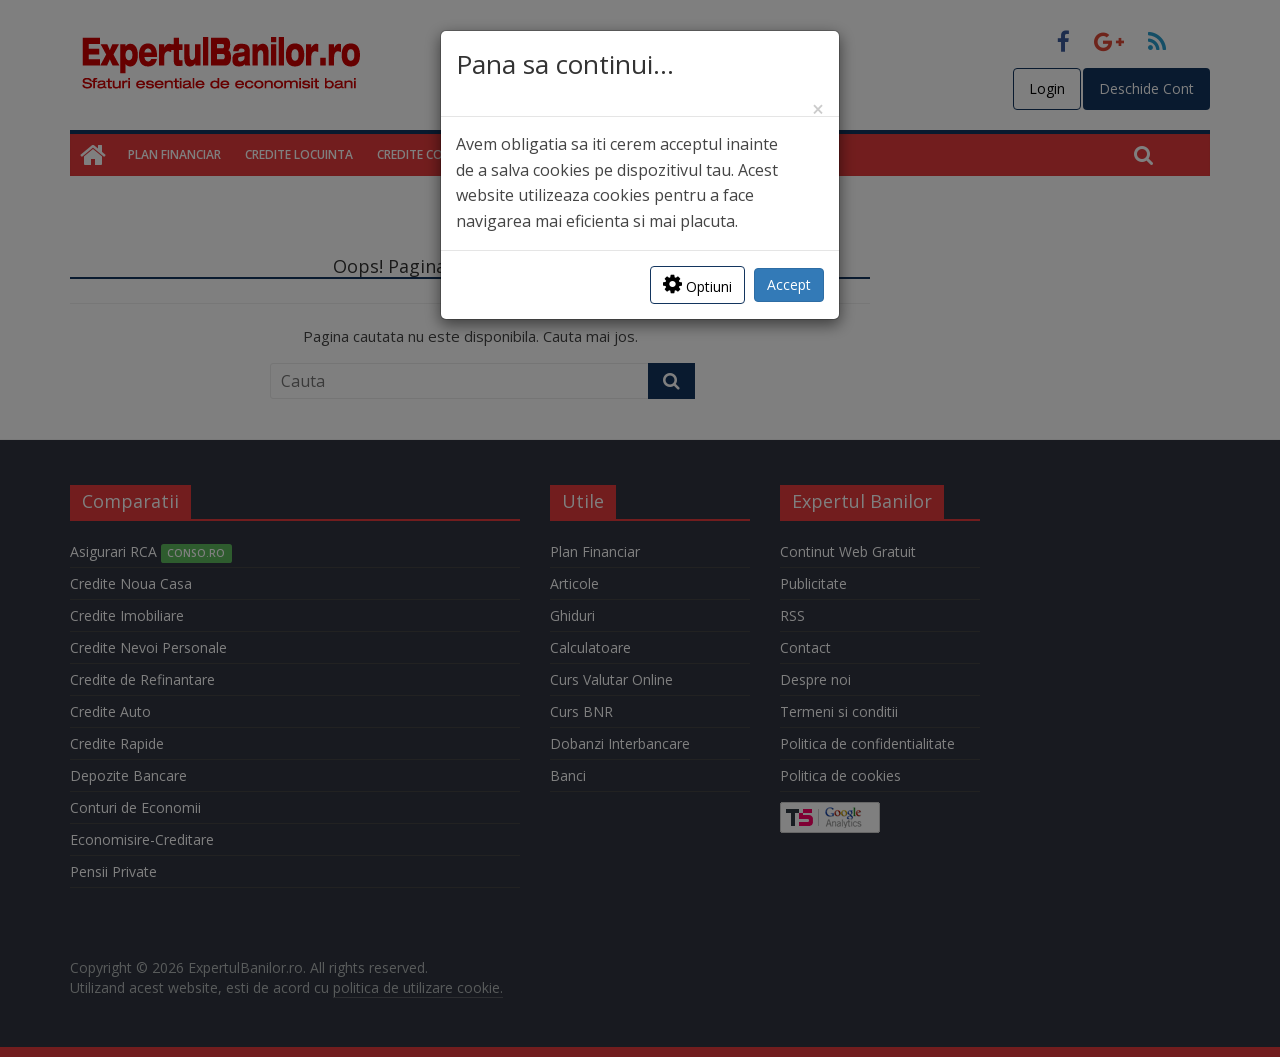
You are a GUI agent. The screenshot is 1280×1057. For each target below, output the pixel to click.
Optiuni (697, 284)
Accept (789, 284)
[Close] (818, 109)
